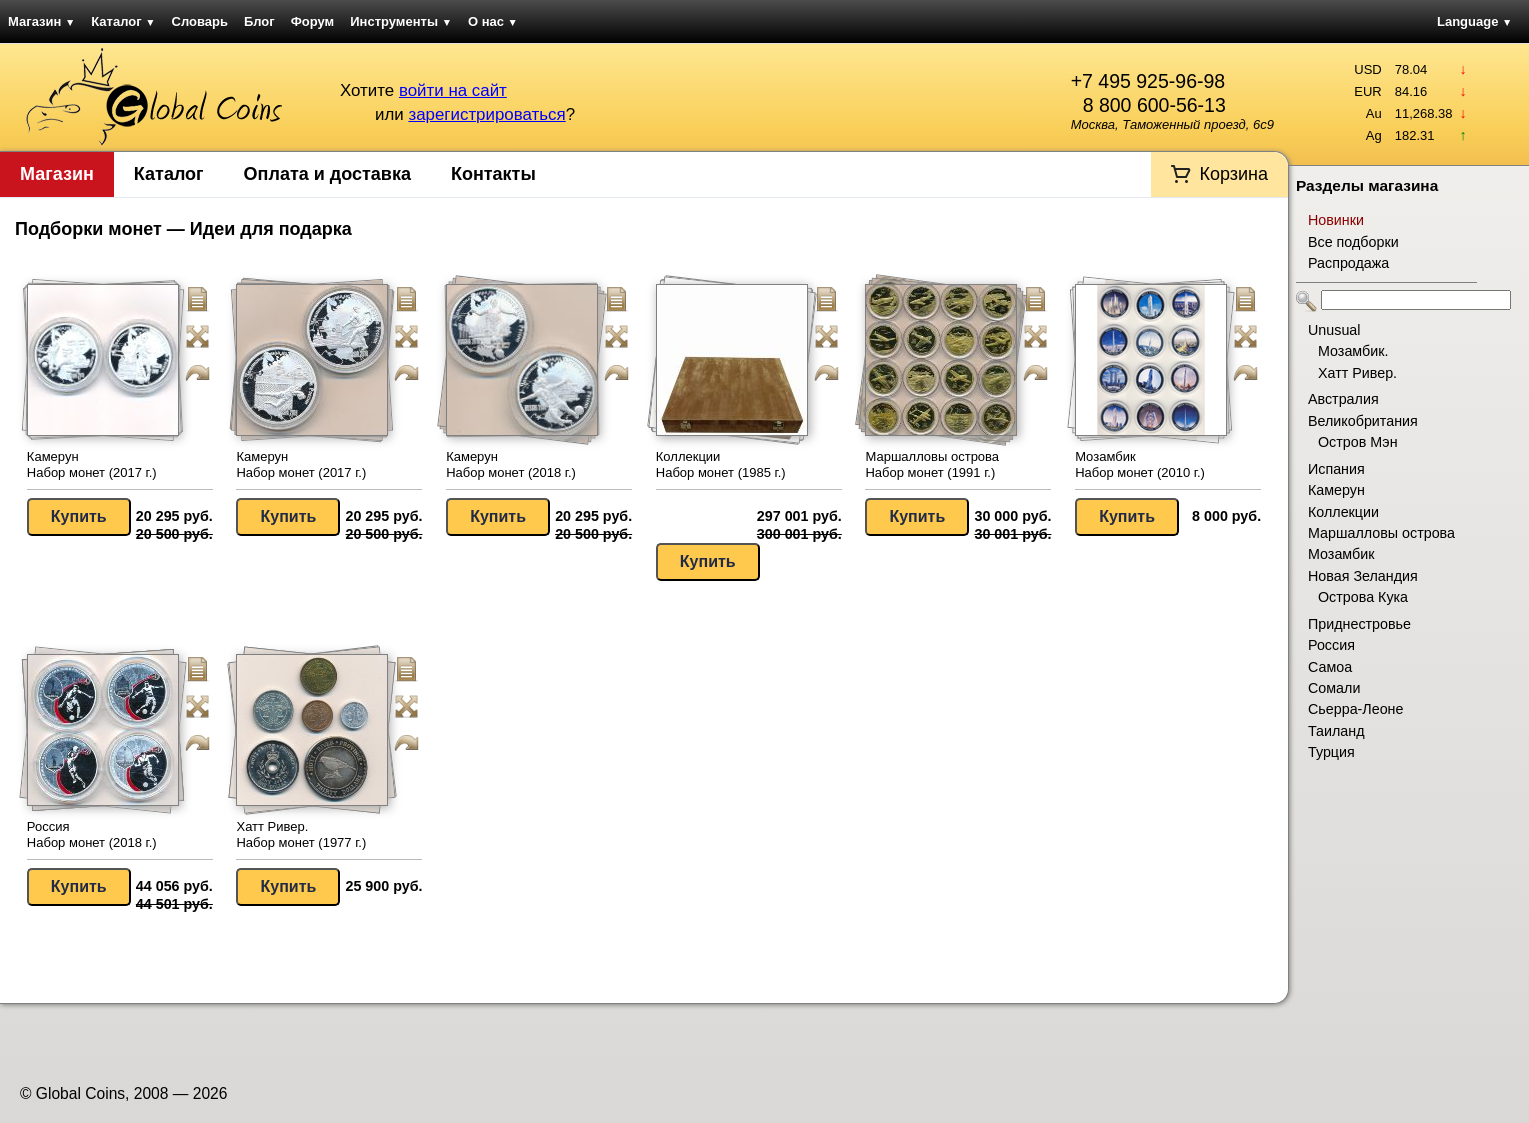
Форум (312, 21)
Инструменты (401, 21)
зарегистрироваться (486, 114)
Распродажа (1348, 263)
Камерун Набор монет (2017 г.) (92, 464)
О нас (493, 21)
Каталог (123, 21)
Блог (259, 21)
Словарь (200, 21)
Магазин (41, 21)
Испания (1336, 469)
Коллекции (1343, 512)
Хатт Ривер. (1357, 373)
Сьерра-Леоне (1355, 709)
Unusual (1334, 330)
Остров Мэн (1358, 442)
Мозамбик (1341, 554)
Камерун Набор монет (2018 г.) (511, 464)
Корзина (1233, 174)
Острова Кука (1363, 597)
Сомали (1334, 688)
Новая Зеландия (1363, 576)
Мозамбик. (1353, 351)
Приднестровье (1359, 624)
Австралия (1343, 399)
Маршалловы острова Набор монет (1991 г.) (932, 464)
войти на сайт (453, 90)
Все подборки (1353, 242)
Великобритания (1363, 421)
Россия (1331, 645)
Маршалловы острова (1381, 533)
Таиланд (1336, 731)
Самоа (1330, 667)
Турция (1331, 752)
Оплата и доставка (327, 174)
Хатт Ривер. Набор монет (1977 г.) (301, 834)
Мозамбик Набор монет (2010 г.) (1140, 464)
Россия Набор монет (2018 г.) (92, 834)
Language (1474, 21)
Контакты (493, 174)
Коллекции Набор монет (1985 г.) (721, 464)
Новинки (1336, 220)
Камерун (1336, 490)
